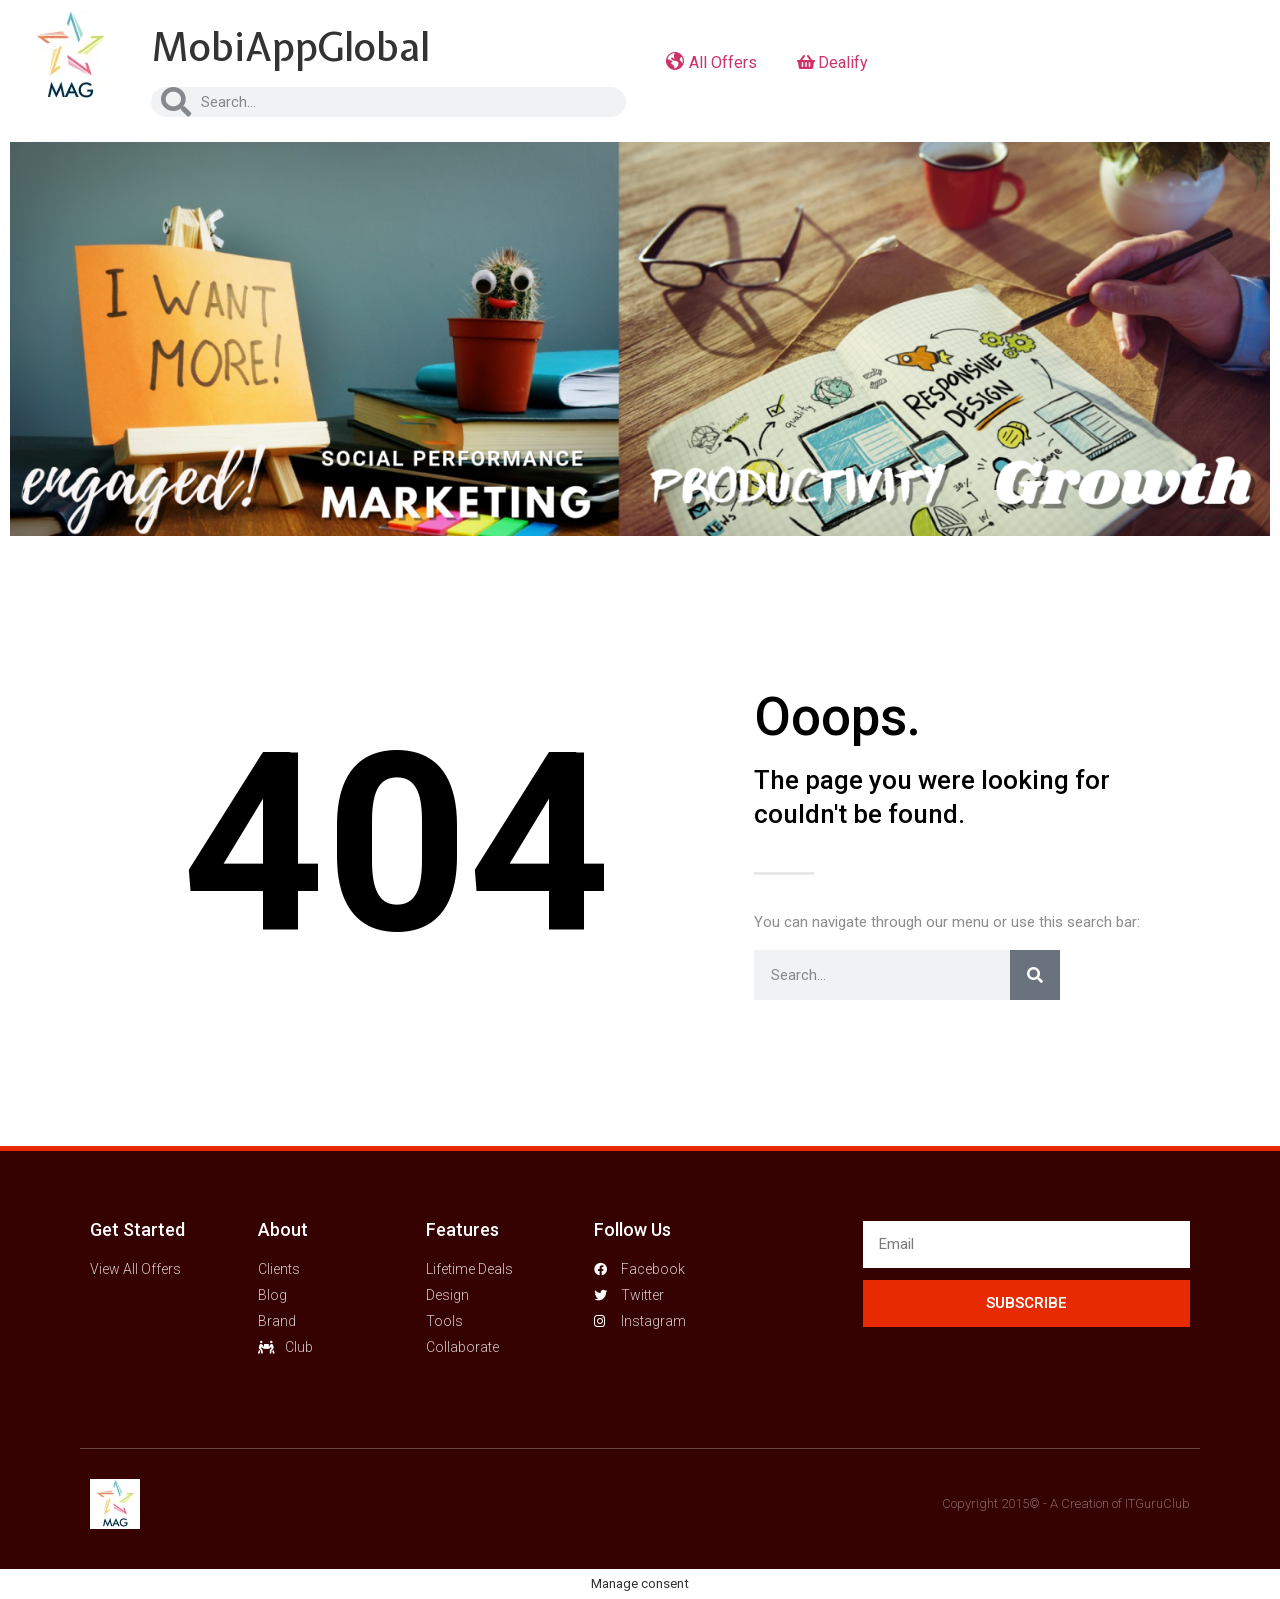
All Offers (711, 62)
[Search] (1035, 975)
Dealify (832, 62)
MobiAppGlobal (290, 47)
